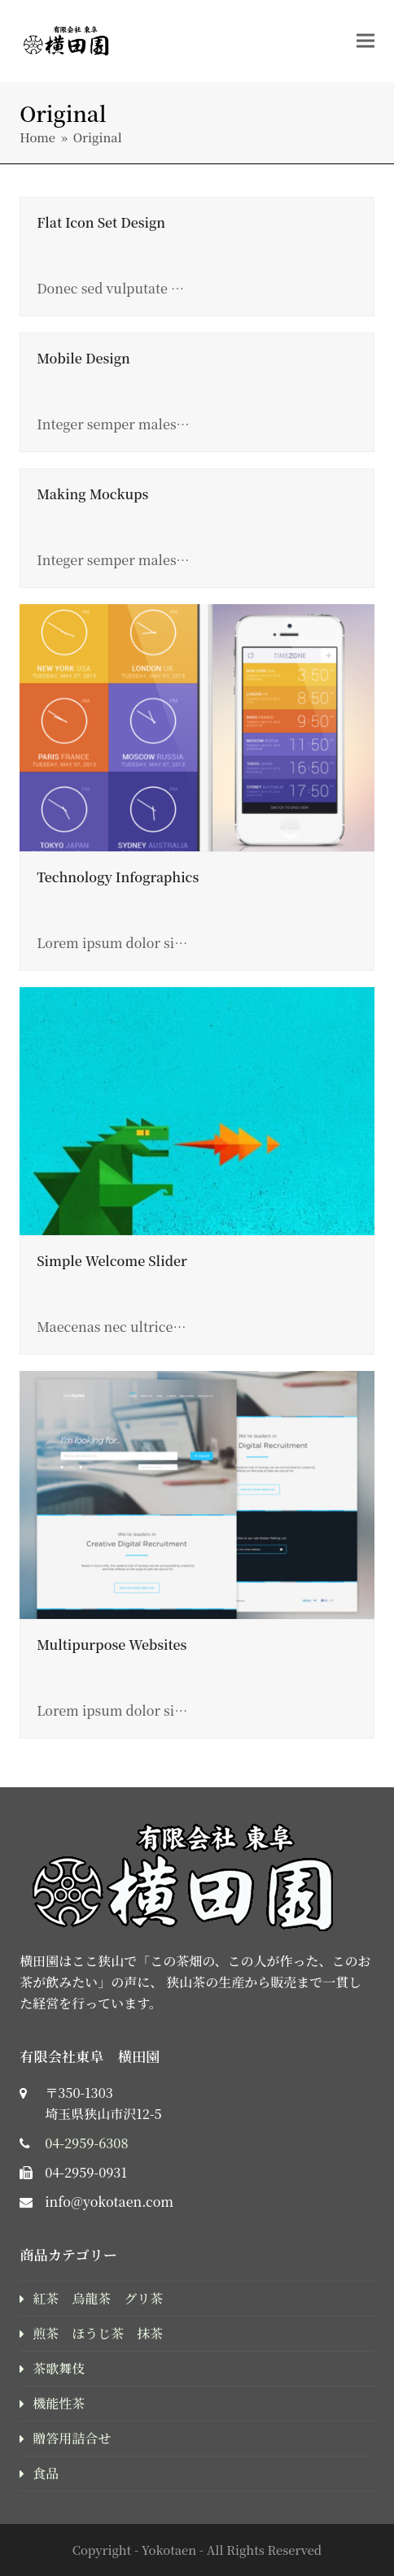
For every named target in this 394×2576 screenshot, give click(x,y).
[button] (365, 40)
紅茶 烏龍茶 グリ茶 (98, 2298)
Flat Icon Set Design (101, 222)
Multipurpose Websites (111, 1644)
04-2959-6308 (86, 2143)
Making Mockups (92, 494)
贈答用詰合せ (72, 2438)
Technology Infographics (118, 877)
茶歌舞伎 (59, 2368)
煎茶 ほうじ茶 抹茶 (98, 2333)
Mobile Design (83, 358)
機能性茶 (59, 2403)
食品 (46, 2473)
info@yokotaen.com (109, 2201)
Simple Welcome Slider (112, 1260)
